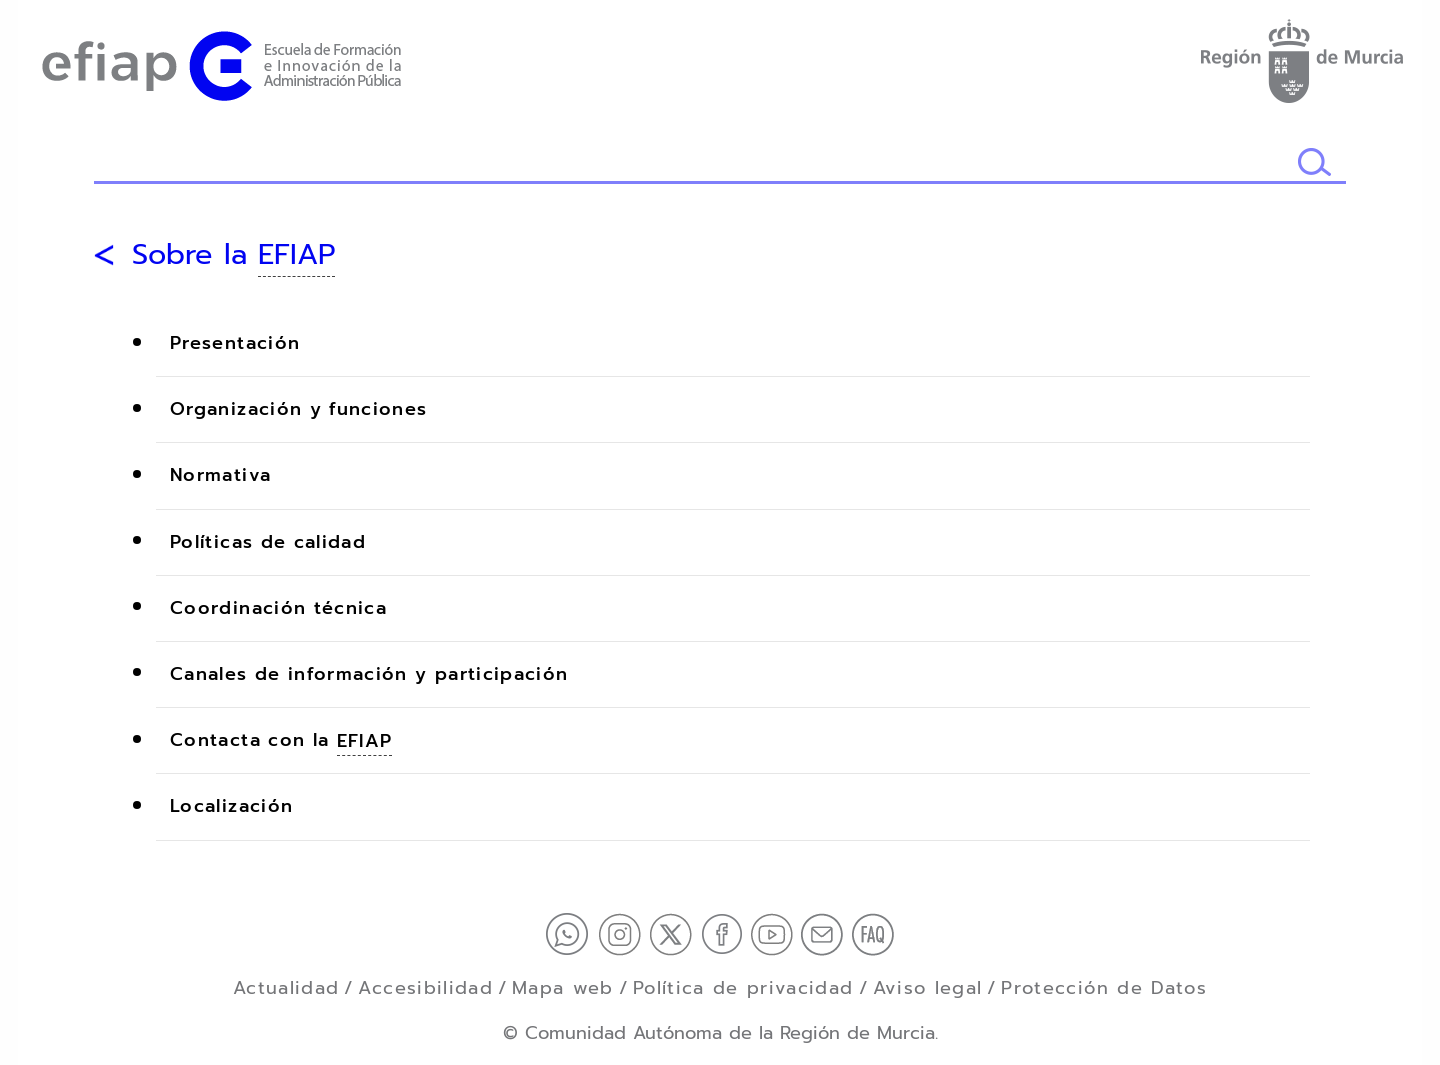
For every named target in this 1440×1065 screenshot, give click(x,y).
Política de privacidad (743, 988)
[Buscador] (695, 163)
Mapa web (563, 988)
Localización (231, 807)
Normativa (220, 476)
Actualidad (286, 988)
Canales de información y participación (369, 674)
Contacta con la (281, 741)
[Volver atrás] (104, 255)
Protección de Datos (1104, 988)
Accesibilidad (425, 988)
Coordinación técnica (278, 608)
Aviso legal (928, 988)
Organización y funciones (298, 410)
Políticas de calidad (268, 542)
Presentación (235, 344)
